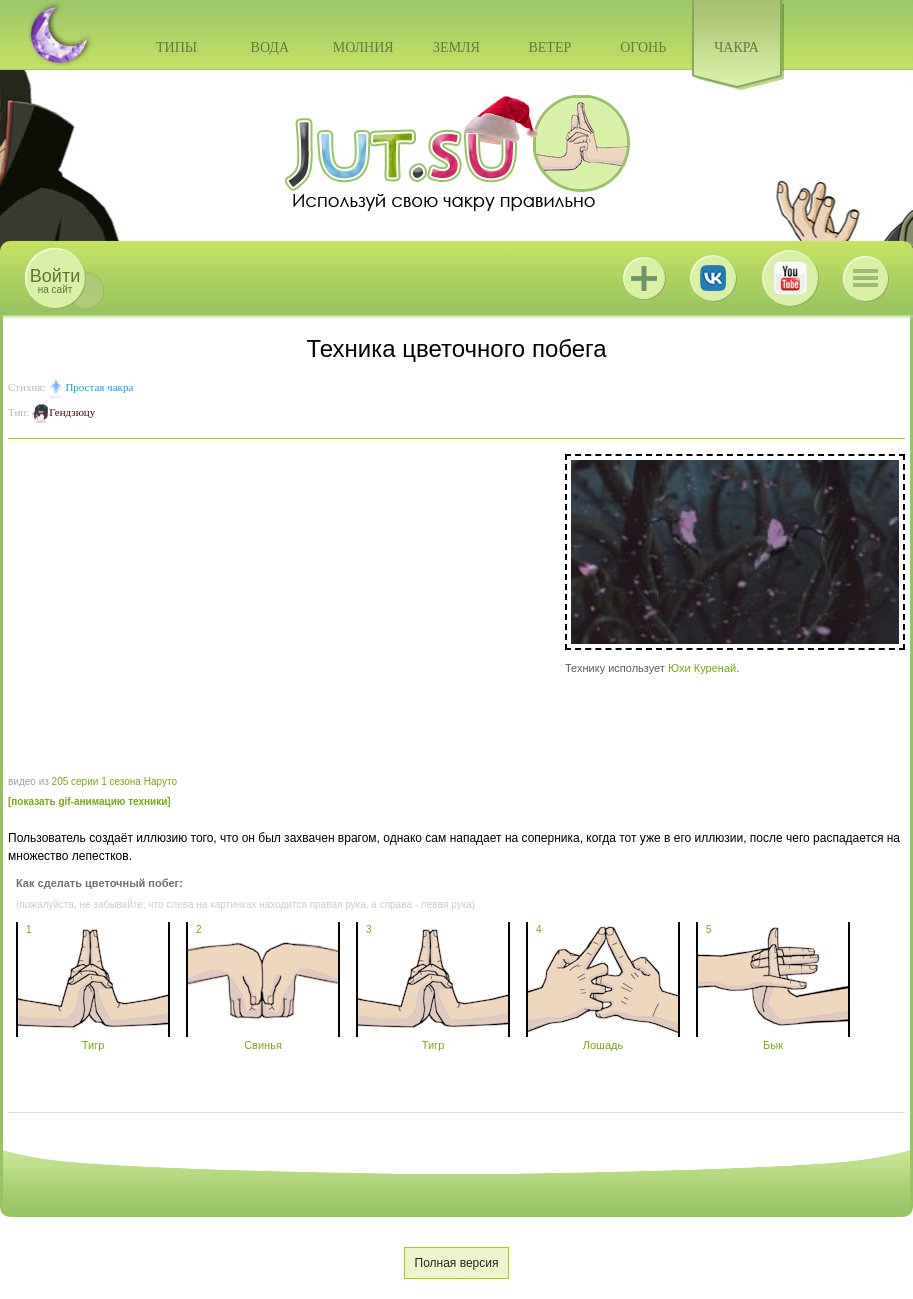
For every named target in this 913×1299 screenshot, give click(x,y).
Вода (270, 47)
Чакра (736, 47)
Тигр (93, 1039)
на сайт (55, 280)
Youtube (790, 278)
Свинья (263, 1039)
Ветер (549, 47)
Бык (773, 1039)
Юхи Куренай (702, 668)
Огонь (643, 47)
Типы (176, 47)
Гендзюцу (72, 412)
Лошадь (603, 1039)
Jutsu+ (644, 278)
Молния (363, 47)
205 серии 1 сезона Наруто (114, 781)
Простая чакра (99, 387)
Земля (456, 47)
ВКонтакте (713, 278)
